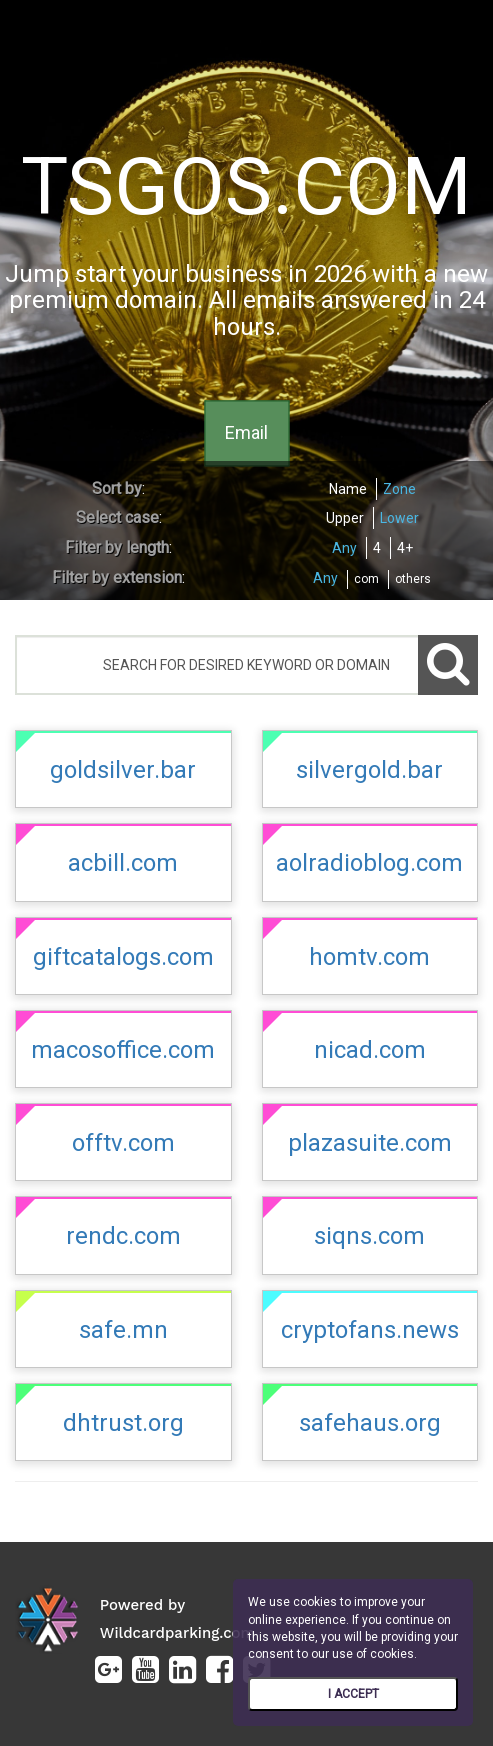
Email (246, 433)
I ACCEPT (353, 1694)
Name (348, 489)
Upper (345, 518)
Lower (399, 518)
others (413, 579)
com (366, 579)
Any (344, 548)
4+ (405, 548)
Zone (399, 489)
